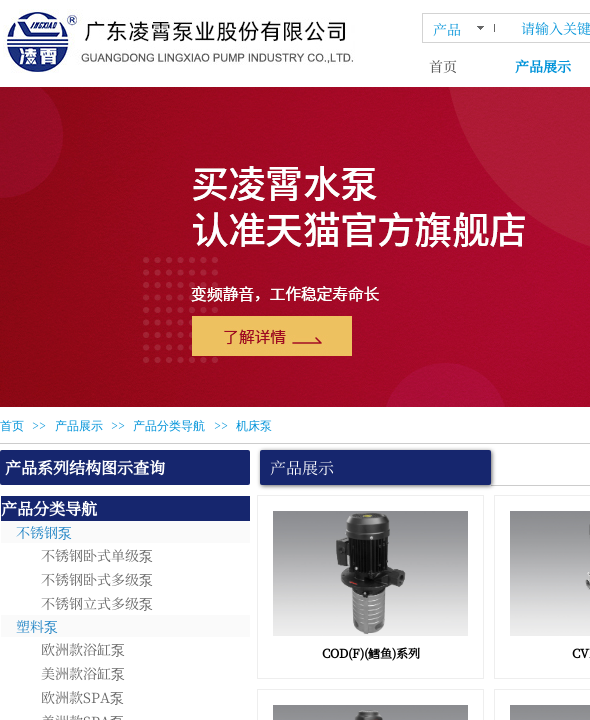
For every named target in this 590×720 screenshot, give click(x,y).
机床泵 (254, 426)
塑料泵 (37, 626)
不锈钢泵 (44, 532)
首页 (443, 66)
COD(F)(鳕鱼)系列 (371, 652)
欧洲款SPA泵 (82, 697)
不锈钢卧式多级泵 (97, 579)
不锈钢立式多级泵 (97, 603)
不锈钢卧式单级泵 (97, 555)
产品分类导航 (169, 426)
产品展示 (79, 426)
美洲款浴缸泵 (83, 673)
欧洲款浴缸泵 (83, 649)
